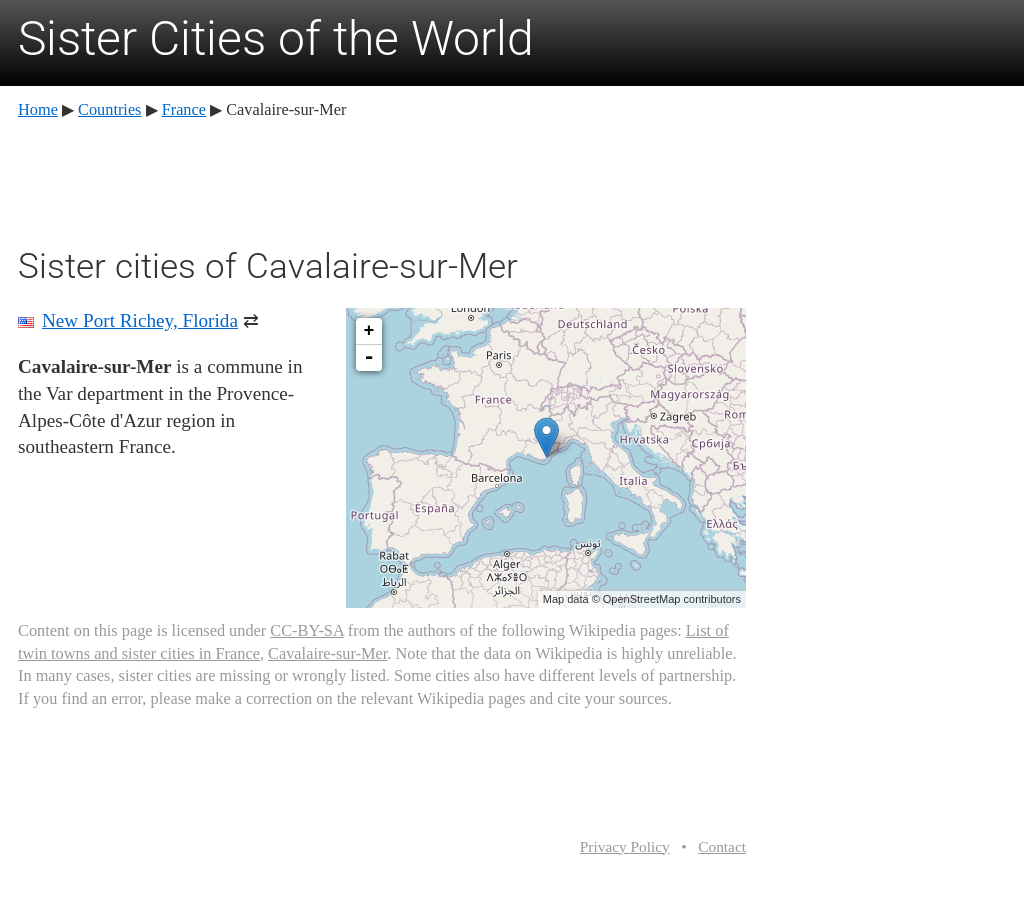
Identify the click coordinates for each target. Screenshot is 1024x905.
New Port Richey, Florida (140, 320)
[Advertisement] (382, 180)
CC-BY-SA (306, 630)
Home (38, 109)
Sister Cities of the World (276, 38)
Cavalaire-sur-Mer (327, 653)
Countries (109, 109)
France (184, 109)
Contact (722, 846)
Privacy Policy (625, 846)
